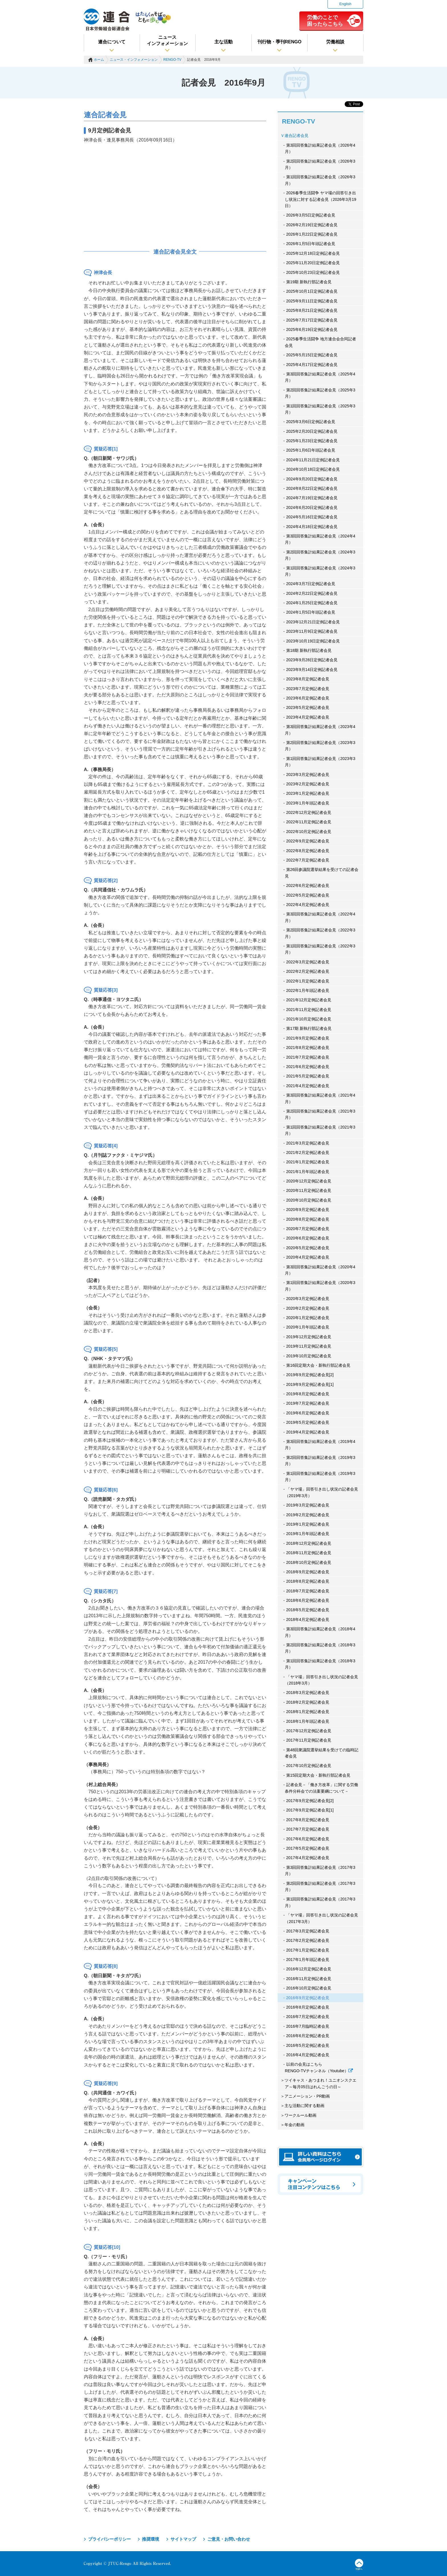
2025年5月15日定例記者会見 (312, 355)
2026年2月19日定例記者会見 (312, 225)
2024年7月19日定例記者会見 (312, 498)
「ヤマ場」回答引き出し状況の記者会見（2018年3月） (321, 1680)
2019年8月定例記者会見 (307, 1394)
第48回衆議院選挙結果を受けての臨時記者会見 (321, 1753)
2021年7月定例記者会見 (307, 1057)
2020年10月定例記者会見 (309, 1200)
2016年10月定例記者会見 (309, 1988)
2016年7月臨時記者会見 (307, 2026)
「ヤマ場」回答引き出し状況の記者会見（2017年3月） (321, 1918)
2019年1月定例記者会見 (307, 1524)
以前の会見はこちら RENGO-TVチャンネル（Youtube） (319, 2067)
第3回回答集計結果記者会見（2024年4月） (320, 539)
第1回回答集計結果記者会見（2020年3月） (320, 1285)
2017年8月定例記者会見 (307, 1819)
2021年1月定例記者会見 (307, 1162)
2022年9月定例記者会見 (307, 841)
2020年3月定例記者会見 (307, 1298)
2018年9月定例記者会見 (307, 1572)
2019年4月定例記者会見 (307, 1432)
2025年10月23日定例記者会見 (313, 272)
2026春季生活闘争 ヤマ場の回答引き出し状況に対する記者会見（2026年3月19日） (320, 199)
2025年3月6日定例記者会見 (311, 421)
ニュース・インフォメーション (134, 60)
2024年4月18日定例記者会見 (312, 526)
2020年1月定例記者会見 (307, 1317)
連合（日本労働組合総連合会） (107, 20)
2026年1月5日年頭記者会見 (311, 243)
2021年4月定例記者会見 (307, 1085)
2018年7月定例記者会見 (307, 1591)
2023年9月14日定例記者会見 (312, 669)
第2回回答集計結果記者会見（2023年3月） (320, 745)
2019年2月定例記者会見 (307, 1515)
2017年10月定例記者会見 (309, 1765)
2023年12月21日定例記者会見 (313, 622)
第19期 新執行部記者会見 (309, 282)
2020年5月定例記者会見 (307, 1247)
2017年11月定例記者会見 (309, 1740)
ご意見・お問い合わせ (228, 2539)
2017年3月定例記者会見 (307, 1931)
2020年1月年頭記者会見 (307, 1327)
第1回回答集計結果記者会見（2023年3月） (320, 761)
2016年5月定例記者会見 (307, 2045)
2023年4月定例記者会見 (307, 717)
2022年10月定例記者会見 (309, 831)
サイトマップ (183, 2539)
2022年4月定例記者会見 (307, 904)
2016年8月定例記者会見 (307, 2007)
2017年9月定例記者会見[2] (310, 1800)
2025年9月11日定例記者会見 (312, 301)
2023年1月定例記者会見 (307, 793)
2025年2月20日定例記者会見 (312, 431)
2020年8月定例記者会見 (307, 1219)
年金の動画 (294, 2124)
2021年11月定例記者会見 (309, 1009)
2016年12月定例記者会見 (309, 1969)
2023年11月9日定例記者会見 (312, 631)
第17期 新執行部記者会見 (309, 1028)
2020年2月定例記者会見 (307, 1308)
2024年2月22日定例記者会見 (312, 593)
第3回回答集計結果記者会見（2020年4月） (320, 1270)
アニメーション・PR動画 (307, 2096)
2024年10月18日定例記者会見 (313, 469)
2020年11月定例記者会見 (309, 1190)
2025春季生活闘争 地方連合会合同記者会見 (320, 342)
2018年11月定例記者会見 (309, 1552)
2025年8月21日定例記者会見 (312, 310)
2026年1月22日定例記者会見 (312, 234)
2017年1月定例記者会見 (307, 1950)
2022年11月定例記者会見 (309, 822)
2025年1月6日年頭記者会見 (311, 450)
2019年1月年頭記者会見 (307, 1533)
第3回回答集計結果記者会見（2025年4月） (320, 377)
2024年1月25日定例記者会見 (312, 602)
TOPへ (359, 2564)
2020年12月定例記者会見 (309, 1181)
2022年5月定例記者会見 (307, 895)
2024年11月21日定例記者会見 (313, 460)
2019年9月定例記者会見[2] (310, 1374)
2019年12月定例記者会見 (309, 1336)
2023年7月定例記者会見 (307, 688)
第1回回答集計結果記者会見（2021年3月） (320, 1130)
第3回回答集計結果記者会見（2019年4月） (320, 1444)
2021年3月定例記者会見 (307, 1143)
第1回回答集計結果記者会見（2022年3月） (320, 949)
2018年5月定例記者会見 (307, 1610)
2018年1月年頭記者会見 (307, 1721)
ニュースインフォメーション (167, 40)
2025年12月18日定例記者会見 (313, 253)
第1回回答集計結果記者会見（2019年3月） (320, 1476)
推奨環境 (150, 2539)
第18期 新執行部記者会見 (309, 650)
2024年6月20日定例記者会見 (312, 507)
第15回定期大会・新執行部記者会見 (318, 1775)
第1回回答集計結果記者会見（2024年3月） (320, 571)
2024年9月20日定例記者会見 (312, 479)
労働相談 (335, 41)
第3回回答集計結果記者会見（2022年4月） (320, 917)
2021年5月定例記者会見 (307, 1076)
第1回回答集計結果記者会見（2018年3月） (320, 1664)
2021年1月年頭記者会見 (307, 1171)
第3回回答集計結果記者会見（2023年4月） (320, 729)
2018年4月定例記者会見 (307, 1619)
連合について (111, 41)
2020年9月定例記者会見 (307, 1209)
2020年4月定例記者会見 (307, 1257)
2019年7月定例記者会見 (307, 1403)
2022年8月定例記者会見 (307, 850)
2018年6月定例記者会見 (307, 1600)
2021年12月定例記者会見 (309, 1000)
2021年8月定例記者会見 (307, 1047)
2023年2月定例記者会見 (307, 784)
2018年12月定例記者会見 (309, 1543)
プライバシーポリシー (109, 2539)
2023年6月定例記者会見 (307, 698)
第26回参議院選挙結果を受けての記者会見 (321, 872)
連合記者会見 (296, 135)
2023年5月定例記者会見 (307, 707)
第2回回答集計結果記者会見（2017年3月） (320, 1886)
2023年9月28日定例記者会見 (312, 660)
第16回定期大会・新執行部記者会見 (318, 1365)
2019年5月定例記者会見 (307, 1422)
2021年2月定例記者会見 (307, 1152)
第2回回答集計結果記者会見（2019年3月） (320, 1460)
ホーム (99, 60)
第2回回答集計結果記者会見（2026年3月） (320, 164)
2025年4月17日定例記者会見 (312, 364)
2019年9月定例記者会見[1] (310, 1384)
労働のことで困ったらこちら (325, 21)
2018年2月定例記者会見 (307, 1702)
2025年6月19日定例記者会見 (312, 329)
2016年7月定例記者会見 (307, 2016)
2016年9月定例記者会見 (307, 1997)
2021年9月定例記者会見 (307, 1038)
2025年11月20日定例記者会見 (313, 262)
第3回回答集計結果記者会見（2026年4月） (320, 148)
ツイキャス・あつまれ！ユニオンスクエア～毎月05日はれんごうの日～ (320, 2083)
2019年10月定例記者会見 (309, 1356)
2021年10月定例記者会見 (309, 1019)
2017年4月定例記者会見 (307, 1857)
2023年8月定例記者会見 (307, 679)
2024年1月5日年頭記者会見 (311, 612)
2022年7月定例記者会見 (307, 860)
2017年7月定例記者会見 (307, 1829)
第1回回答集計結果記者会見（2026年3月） (320, 180)
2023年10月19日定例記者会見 (313, 641)
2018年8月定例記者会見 (307, 1581)
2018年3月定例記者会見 (307, 1692)
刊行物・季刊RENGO (279, 41)
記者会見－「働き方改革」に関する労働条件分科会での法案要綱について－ (321, 1787)
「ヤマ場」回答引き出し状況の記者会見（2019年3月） (321, 1492)
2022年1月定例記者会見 (307, 981)
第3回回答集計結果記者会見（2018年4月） (320, 1632)
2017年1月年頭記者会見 (307, 1959)
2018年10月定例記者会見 (309, 1562)
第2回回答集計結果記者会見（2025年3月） (320, 393)
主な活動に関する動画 (304, 2105)
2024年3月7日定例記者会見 (311, 583)
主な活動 (223, 41)
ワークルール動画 (300, 2115)
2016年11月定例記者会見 (309, 1978)
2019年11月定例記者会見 (309, 1346)
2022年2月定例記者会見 (307, 971)
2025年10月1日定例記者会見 (312, 291)
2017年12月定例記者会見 (309, 1730)
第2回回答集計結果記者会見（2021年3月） (320, 1114)
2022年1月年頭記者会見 (307, 990)
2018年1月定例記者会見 (307, 1711)
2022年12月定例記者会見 (309, 812)
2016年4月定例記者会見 (307, 2055)
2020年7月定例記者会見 (307, 1228)
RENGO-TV (172, 60)
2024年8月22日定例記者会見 (312, 488)
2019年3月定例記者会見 (307, 1505)
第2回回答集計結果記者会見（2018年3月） (320, 1648)
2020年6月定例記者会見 (307, 1238)
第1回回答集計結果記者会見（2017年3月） (320, 1902)
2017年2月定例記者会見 (307, 1940)
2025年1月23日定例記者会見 (312, 440)
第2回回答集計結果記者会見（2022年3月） (320, 933)
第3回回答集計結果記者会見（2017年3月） (320, 1870)
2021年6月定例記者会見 (307, 1066)
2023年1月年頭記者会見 (307, 803)
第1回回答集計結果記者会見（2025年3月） (320, 409)
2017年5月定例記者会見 (307, 1848)
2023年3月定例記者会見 (307, 774)
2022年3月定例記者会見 (307, 962)
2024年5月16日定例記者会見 (312, 517)
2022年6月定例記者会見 (307, 885)
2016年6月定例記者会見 (307, 2035)
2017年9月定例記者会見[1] (310, 1810)
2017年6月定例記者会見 (307, 1839)
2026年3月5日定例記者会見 (311, 215)
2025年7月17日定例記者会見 (312, 320)
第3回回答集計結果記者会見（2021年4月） (320, 1098)
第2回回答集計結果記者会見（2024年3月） (320, 555)
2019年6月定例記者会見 (307, 1413)
